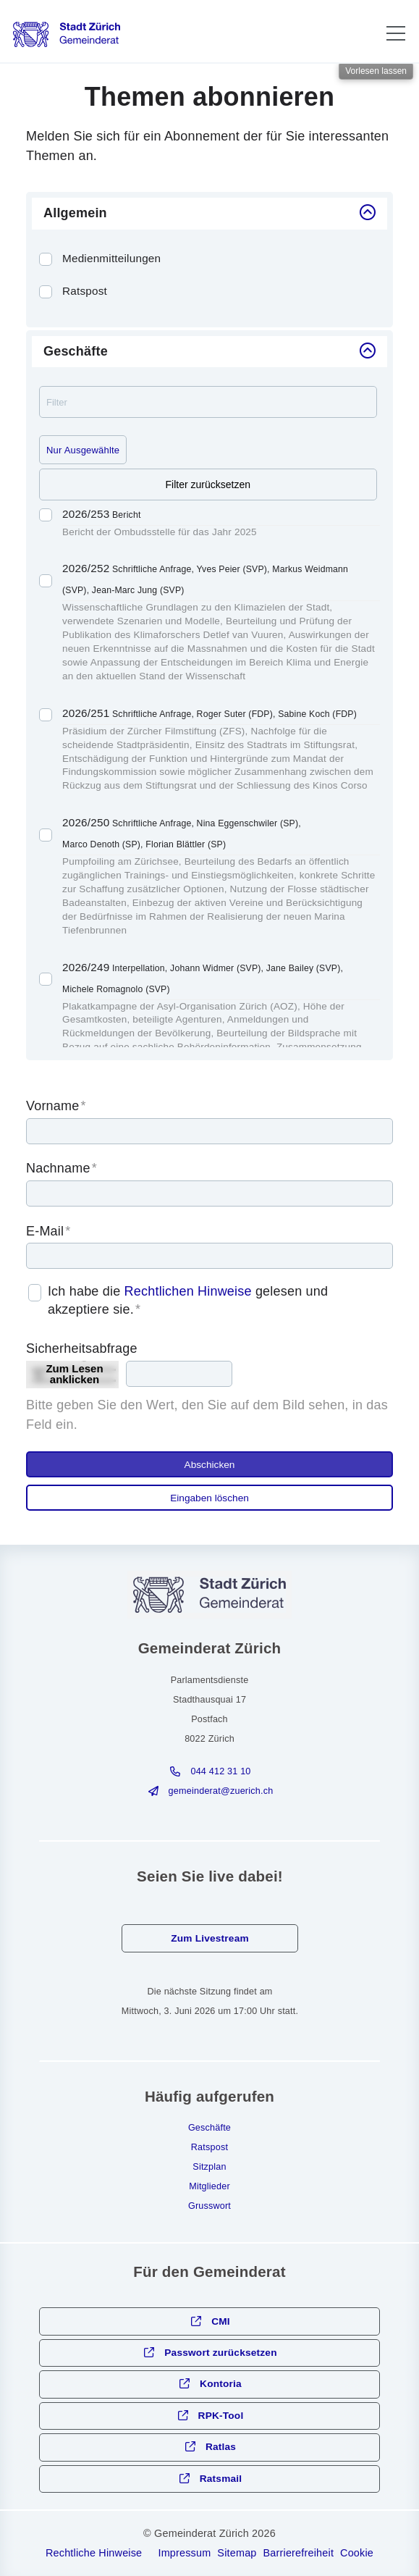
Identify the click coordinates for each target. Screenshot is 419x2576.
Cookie (356, 2553)
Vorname (56, 1106)
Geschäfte (209, 2128)
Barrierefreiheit (298, 2553)
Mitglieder (209, 2186)
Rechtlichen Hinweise (188, 1291)
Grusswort (209, 2206)
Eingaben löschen (209, 1498)
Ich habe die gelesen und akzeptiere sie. (188, 1300)
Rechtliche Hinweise (94, 2553)
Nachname (61, 1168)
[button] (395, 33)
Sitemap (236, 2553)
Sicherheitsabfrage (81, 1348)
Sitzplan (209, 2167)
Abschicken (210, 1464)
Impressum (184, 2553)
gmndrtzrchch (221, 1791)
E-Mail (48, 1231)
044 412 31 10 (220, 1771)
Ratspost (209, 2147)
